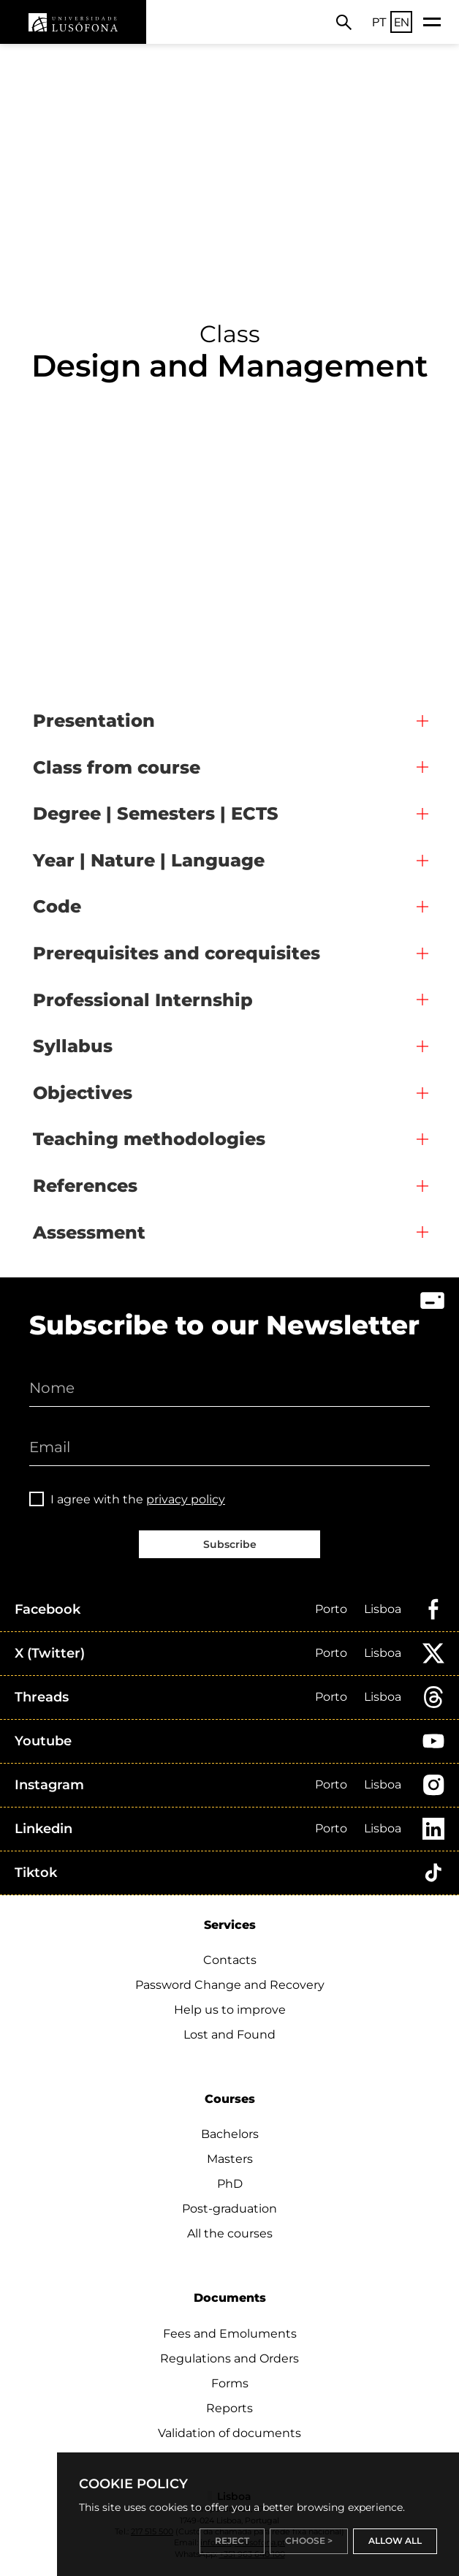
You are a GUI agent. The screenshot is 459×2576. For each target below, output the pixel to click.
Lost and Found (229, 2034)
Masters (230, 2159)
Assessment (89, 1232)
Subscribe (230, 1544)
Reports (229, 2408)
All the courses (230, 2233)
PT (379, 22)
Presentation (94, 720)
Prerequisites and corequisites (176, 953)
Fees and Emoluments (230, 2334)
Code (57, 906)
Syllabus (73, 1046)
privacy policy (185, 1499)
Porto (331, 1609)
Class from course (116, 767)
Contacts (230, 1960)
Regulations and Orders (229, 2358)
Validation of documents (229, 2433)
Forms (230, 2383)
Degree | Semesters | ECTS (155, 813)
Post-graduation (229, 2209)
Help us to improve (230, 2010)
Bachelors (230, 2134)
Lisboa (382, 1609)
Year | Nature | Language (149, 860)
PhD (230, 2184)
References (85, 1185)
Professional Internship (143, 1000)
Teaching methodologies (149, 1138)
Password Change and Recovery (230, 1985)
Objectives (82, 1092)
